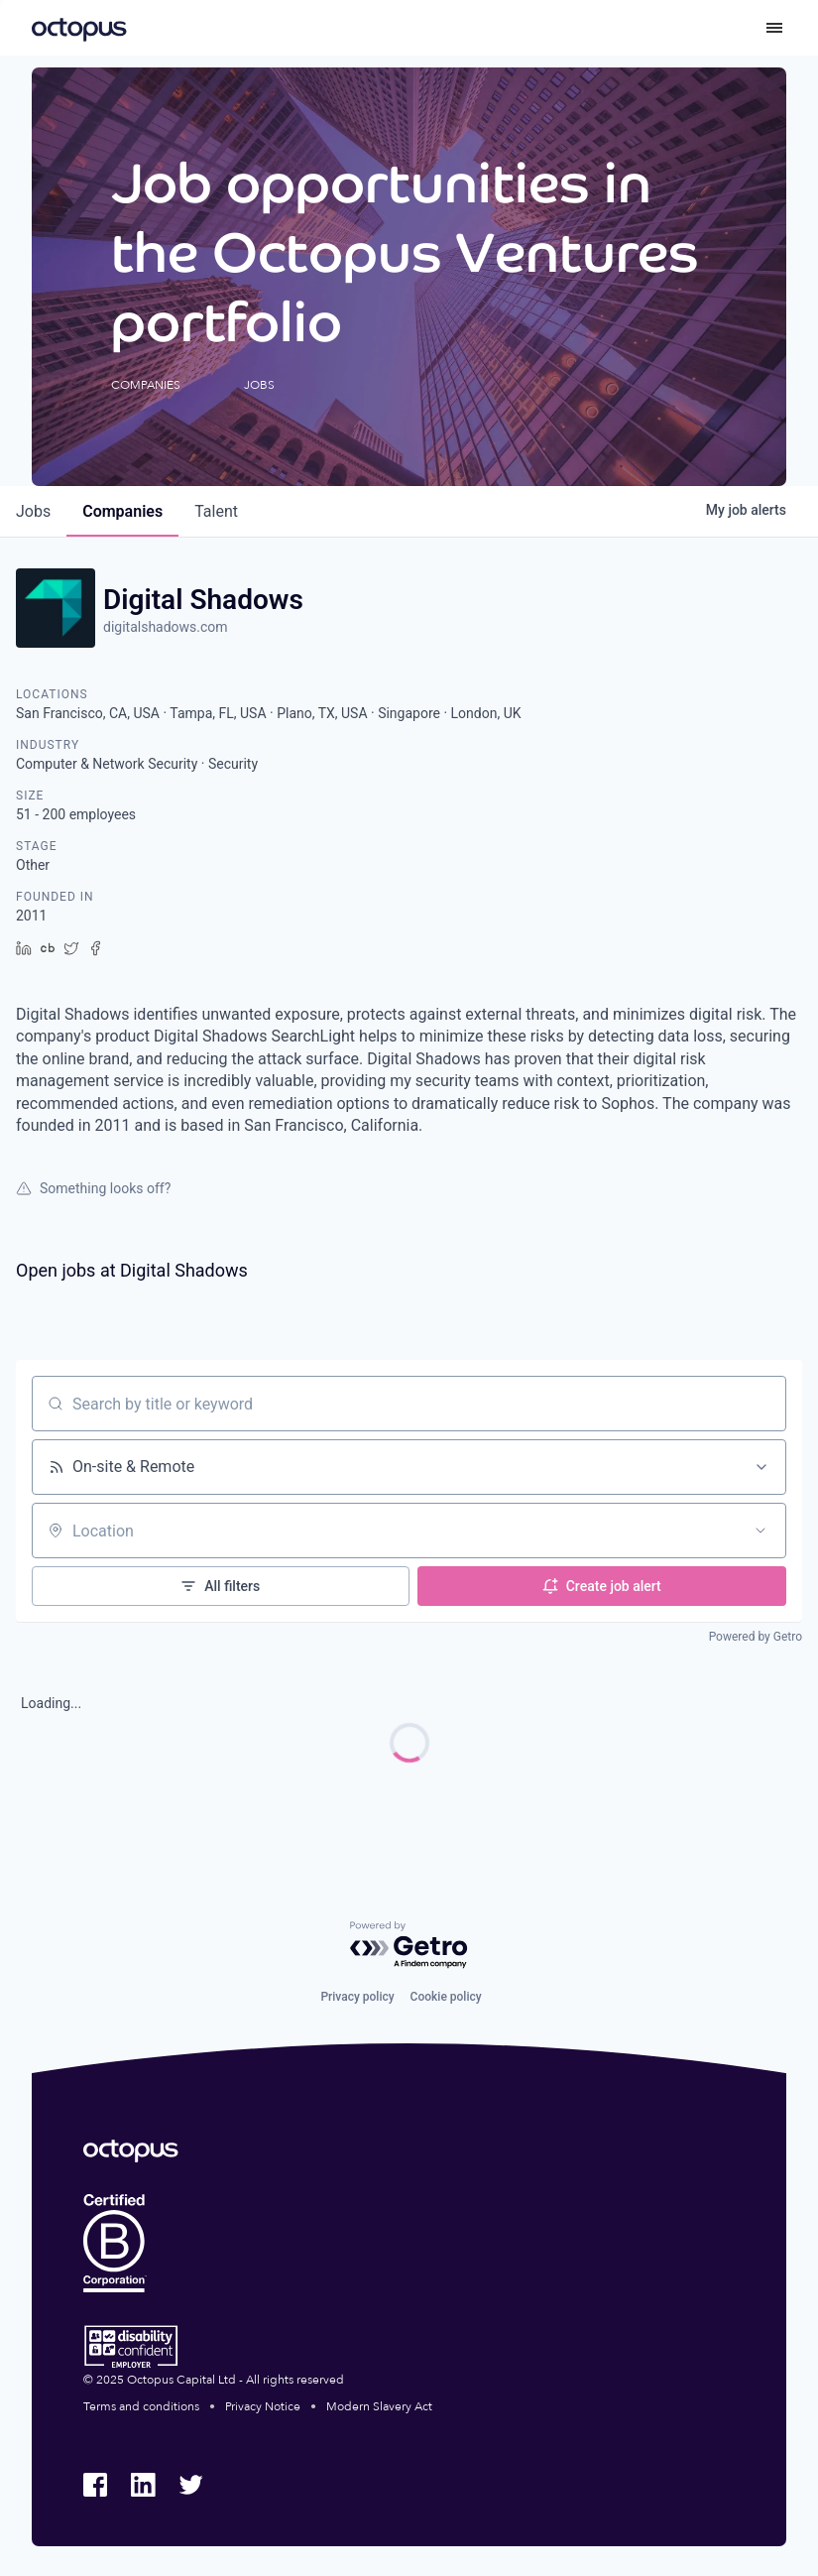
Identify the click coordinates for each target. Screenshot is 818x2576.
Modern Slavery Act (379, 2406)
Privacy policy (357, 1997)
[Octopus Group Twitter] (190, 2485)
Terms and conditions (141, 2406)
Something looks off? (93, 1188)
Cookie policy (446, 1997)
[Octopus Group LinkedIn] (143, 2485)
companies (122, 511)
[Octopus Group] (79, 28)
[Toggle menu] (774, 28)
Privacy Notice (262, 2406)
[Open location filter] (760, 1530)
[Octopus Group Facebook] (95, 2485)
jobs (33, 511)
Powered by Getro (755, 1637)
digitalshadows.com (165, 627)
